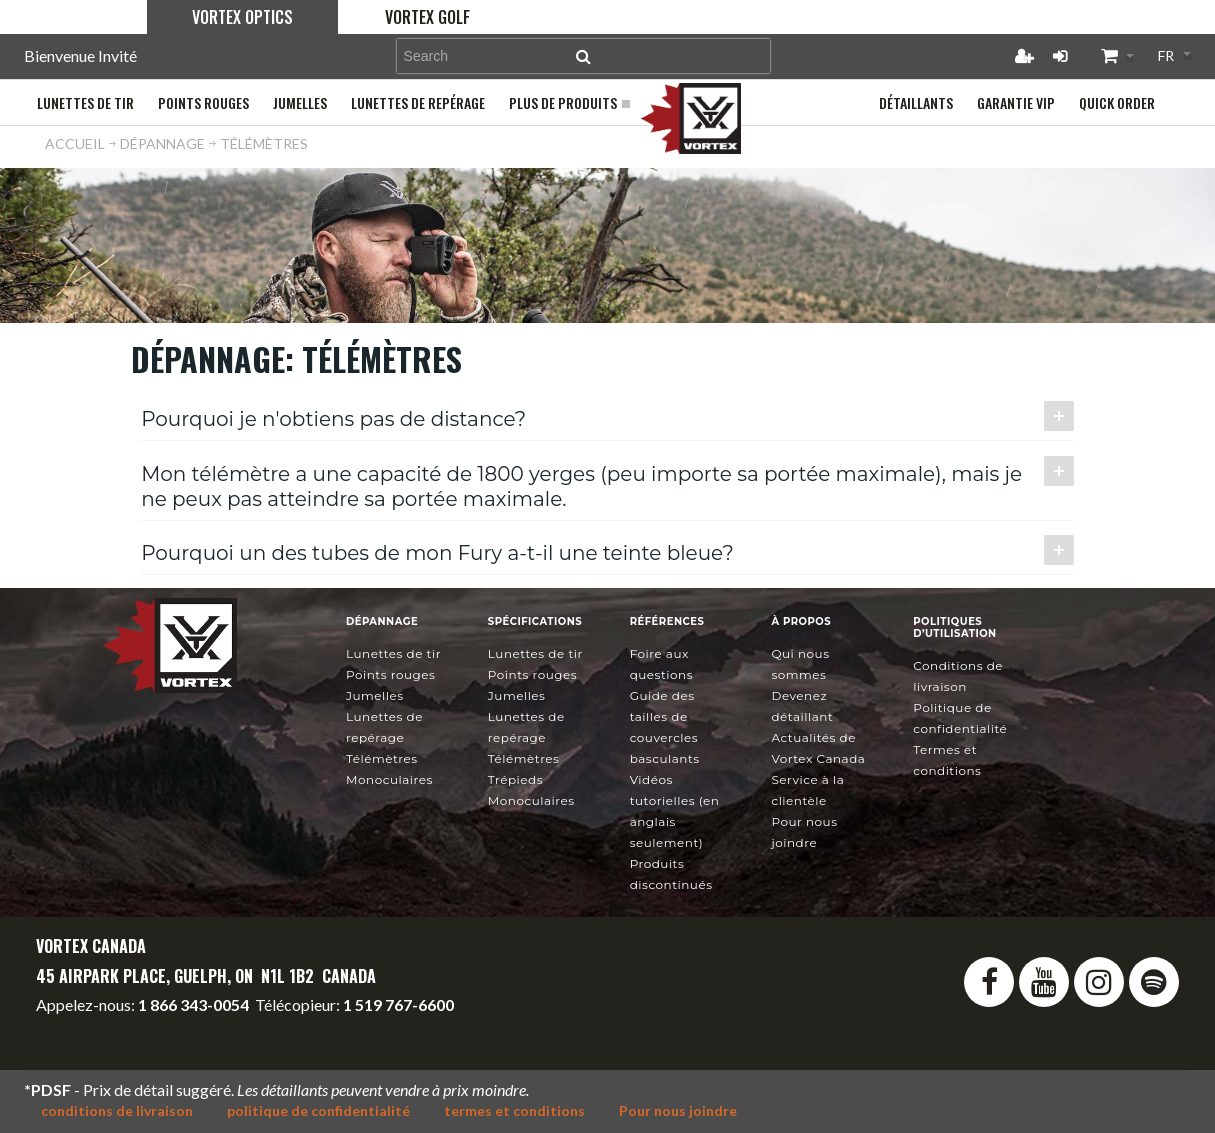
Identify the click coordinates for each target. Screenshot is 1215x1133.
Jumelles (375, 695)
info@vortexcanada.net (116, 1022)
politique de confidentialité (318, 1110)
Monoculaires (389, 779)
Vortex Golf (427, 17)
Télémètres (382, 758)
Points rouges (390, 674)
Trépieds (515, 779)
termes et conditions (514, 1110)
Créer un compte (1024, 56)
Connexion (1060, 56)
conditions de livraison (117, 1110)
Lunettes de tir (393, 653)
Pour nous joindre (678, 1110)
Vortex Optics (242, 17)
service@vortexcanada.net (299, 1022)
